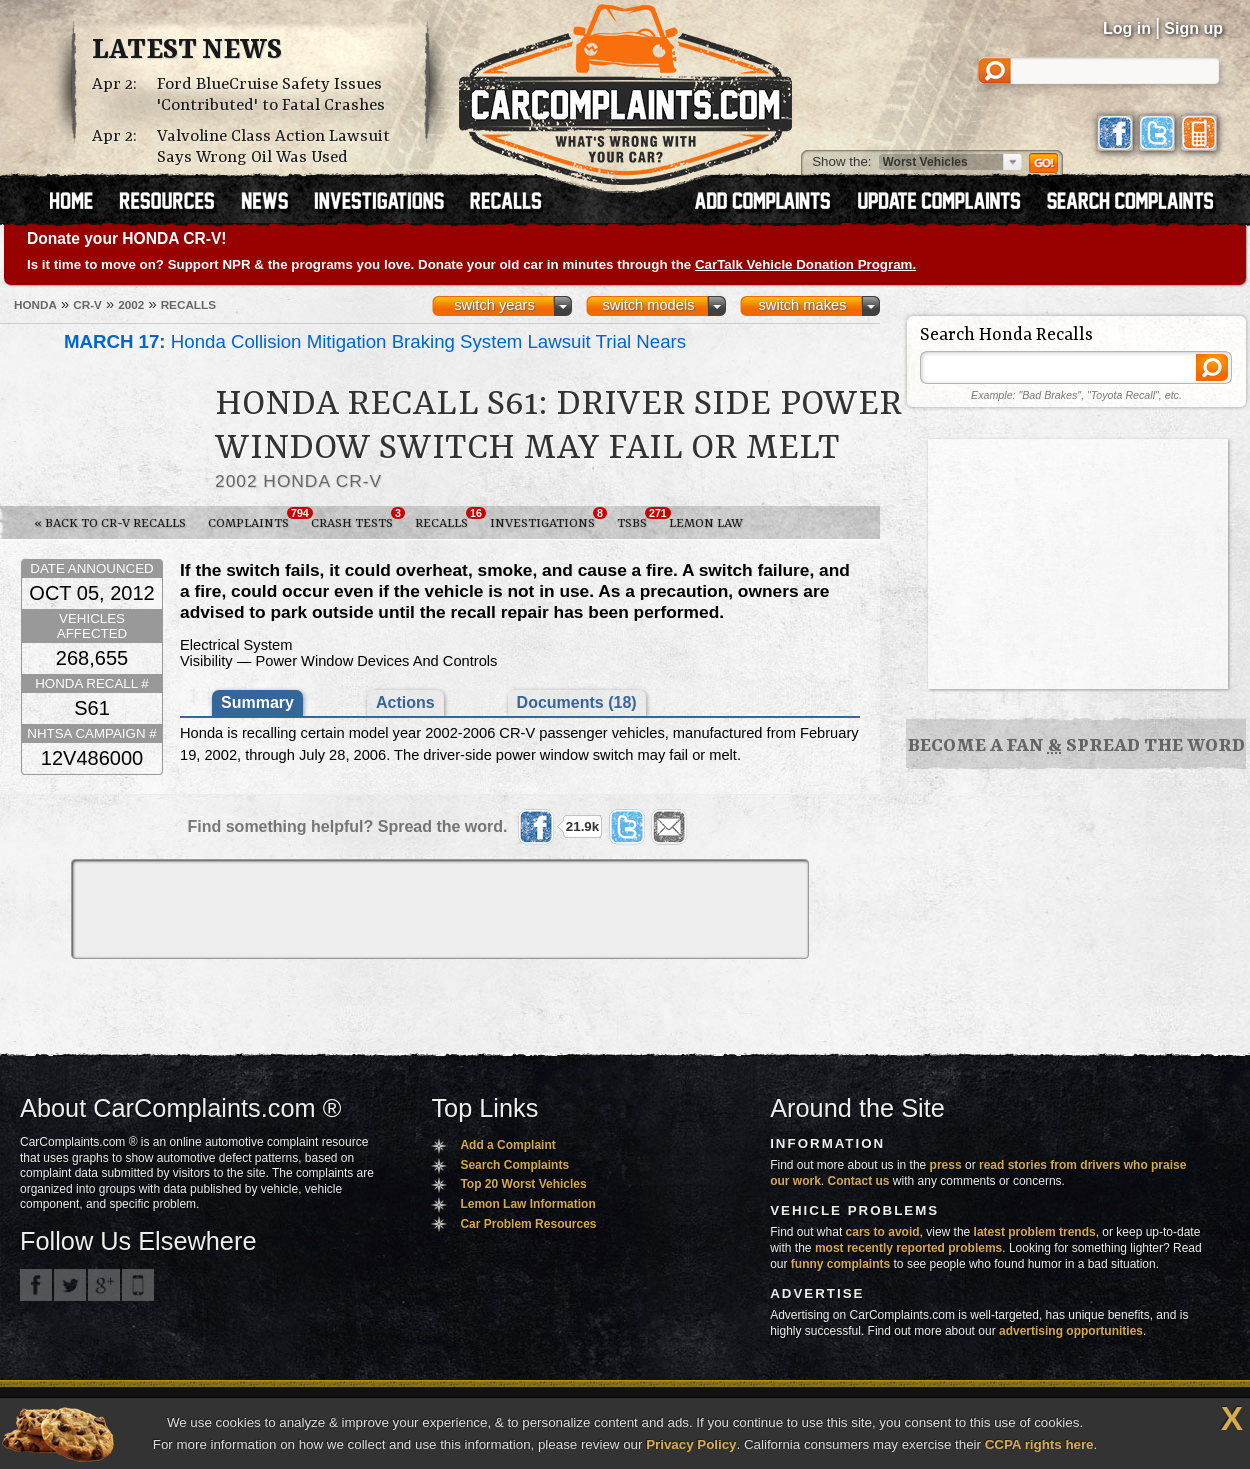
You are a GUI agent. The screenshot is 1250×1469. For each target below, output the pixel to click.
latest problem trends (1035, 1232)
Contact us (859, 1181)
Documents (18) (577, 702)
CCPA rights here (1039, 1444)
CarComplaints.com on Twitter (70, 1285)
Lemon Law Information (527, 1204)
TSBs (637, 519)
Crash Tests (357, 519)
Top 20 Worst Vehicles (523, 1184)
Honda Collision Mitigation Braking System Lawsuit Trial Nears (375, 341)
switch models (648, 305)
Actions (405, 702)
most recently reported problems (908, 1248)
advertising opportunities (1071, 1331)
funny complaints (840, 1264)
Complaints (254, 519)
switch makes (803, 305)
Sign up (1193, 28)
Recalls (447, 519)
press (946, 1165)
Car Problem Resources (528, 1224)
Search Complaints (514, 1165)
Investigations (548, 519)
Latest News (187, 51)
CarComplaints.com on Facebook (36, 1285)
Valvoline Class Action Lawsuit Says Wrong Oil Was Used (273, 147)
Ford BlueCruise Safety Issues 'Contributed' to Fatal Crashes (271, 95)
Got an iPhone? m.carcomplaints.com (138, 1285)
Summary (257, 702)
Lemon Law (706, 523)
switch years (494, 305)
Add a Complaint (507, 1145)
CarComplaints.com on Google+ (104, 1285)
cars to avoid (883, 1232)
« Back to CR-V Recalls (110, 523)
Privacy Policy (691, 1444)
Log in (1127, 28)
